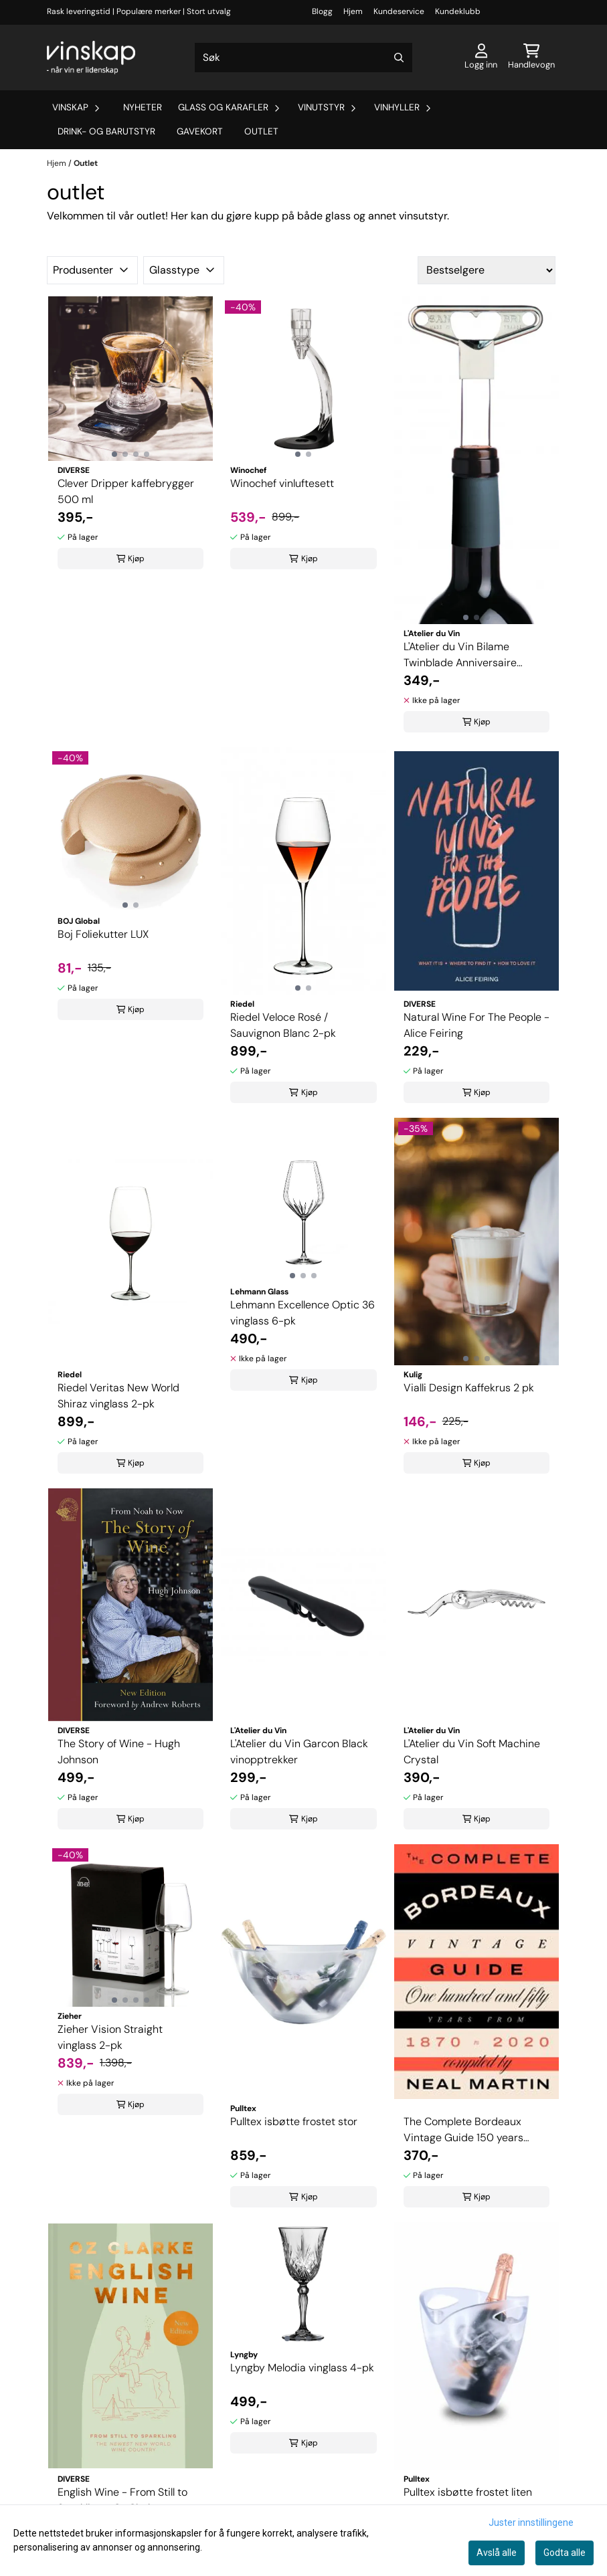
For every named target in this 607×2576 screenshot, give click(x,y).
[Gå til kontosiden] (481, 57)
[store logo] (91, 57)
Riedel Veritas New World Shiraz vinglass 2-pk (118, 1396)
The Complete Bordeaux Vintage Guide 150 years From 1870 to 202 (463, 2130)
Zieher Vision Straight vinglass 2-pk (110, 2037)
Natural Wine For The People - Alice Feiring (476, 1025)
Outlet (261, 131)
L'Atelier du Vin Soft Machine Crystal (472, 1752)
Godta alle (564, 2552)
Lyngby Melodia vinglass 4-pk (302, 2368)
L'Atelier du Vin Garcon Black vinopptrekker (299, 1752)
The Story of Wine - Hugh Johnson (119, 1752)
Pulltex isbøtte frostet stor (293, 2121)
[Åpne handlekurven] (531, 57)
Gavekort (200, 131)
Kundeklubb (458, 11)
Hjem (353, 11)
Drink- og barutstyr (106, 131)
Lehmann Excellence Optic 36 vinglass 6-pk (302, 1313)
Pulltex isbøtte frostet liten (468, 2492)
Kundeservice (398, 11)
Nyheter (142, 107)
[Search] (398, 57)
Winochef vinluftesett (282, 483)
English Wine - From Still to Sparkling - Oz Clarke (122, 2500)
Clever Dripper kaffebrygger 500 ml (126, 491)
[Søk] (303, 57)
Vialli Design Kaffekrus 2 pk (469, 1388)
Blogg (322, 11)
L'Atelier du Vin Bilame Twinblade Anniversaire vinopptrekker (460, 655)
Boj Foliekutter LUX (103, 934)
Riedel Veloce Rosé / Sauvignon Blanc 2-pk (283, 1025)
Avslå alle (496, 2552)
